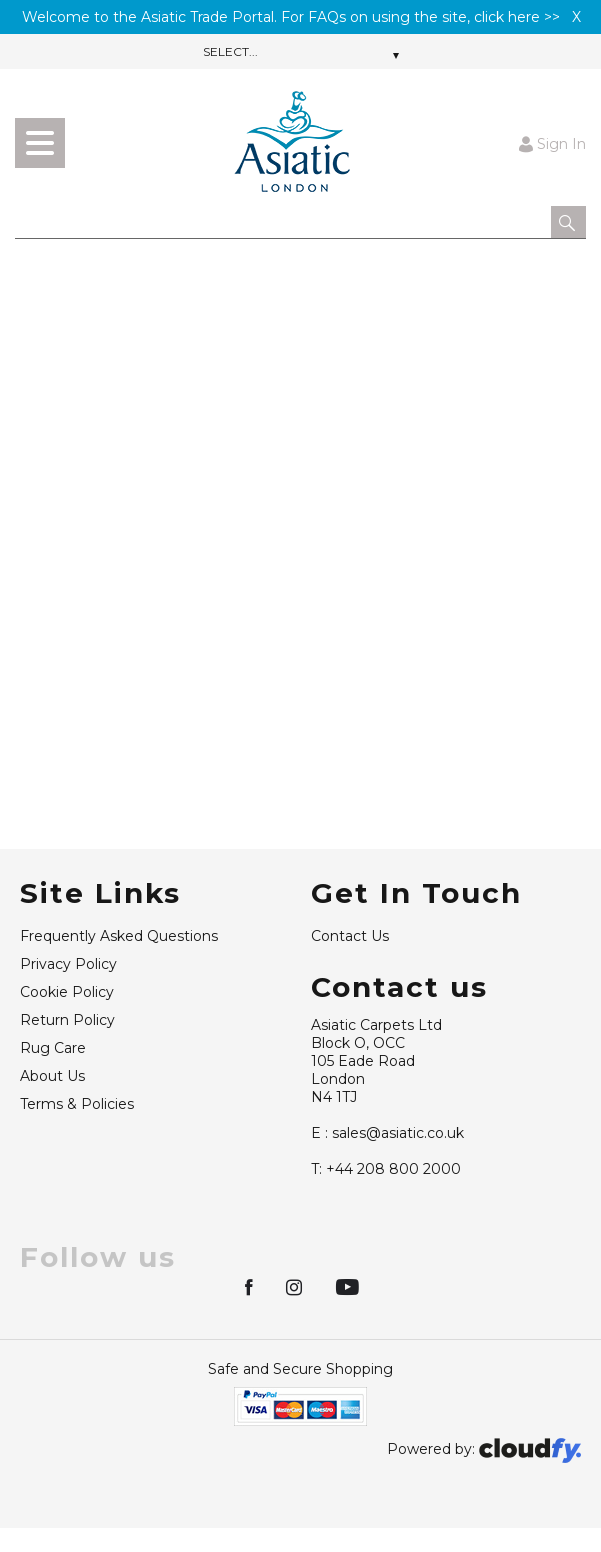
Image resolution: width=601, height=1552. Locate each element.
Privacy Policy (68, 964)
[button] (568, 222)
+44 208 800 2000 (386, 1169)
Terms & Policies (77, 1104)
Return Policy (67, 1020)
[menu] (40, 143)
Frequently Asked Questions (119, 936)
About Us (52, 1076)
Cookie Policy (67, 992)
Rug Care (53, 1048)
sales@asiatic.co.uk (387, 1133)
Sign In (552, 143)
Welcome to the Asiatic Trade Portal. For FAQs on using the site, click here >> (291, 17)
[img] (250, 1286)
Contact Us (350, 936)
